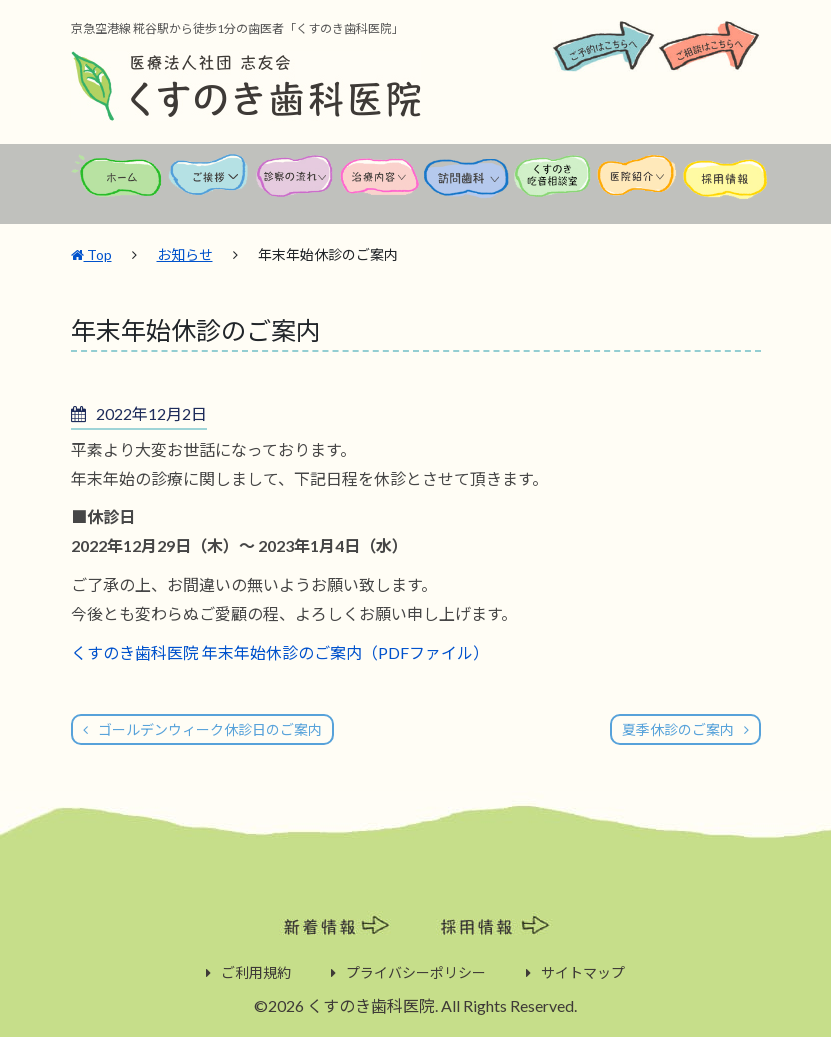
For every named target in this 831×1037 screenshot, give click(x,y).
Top (91, 252)
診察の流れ (295, 185)
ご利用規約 (256, 971)
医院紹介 (639, 185)
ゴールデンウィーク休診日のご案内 (210, 728)
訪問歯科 (467, 185)
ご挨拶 (209, 185)
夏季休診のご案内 (678, 728)
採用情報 (725, 185)
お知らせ (185, 252)
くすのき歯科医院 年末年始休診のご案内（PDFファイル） (280, 650)
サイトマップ (583, 971)
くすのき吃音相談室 (553, 185)
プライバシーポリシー (416, 971)
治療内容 (381, 185)
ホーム (118, 185)
